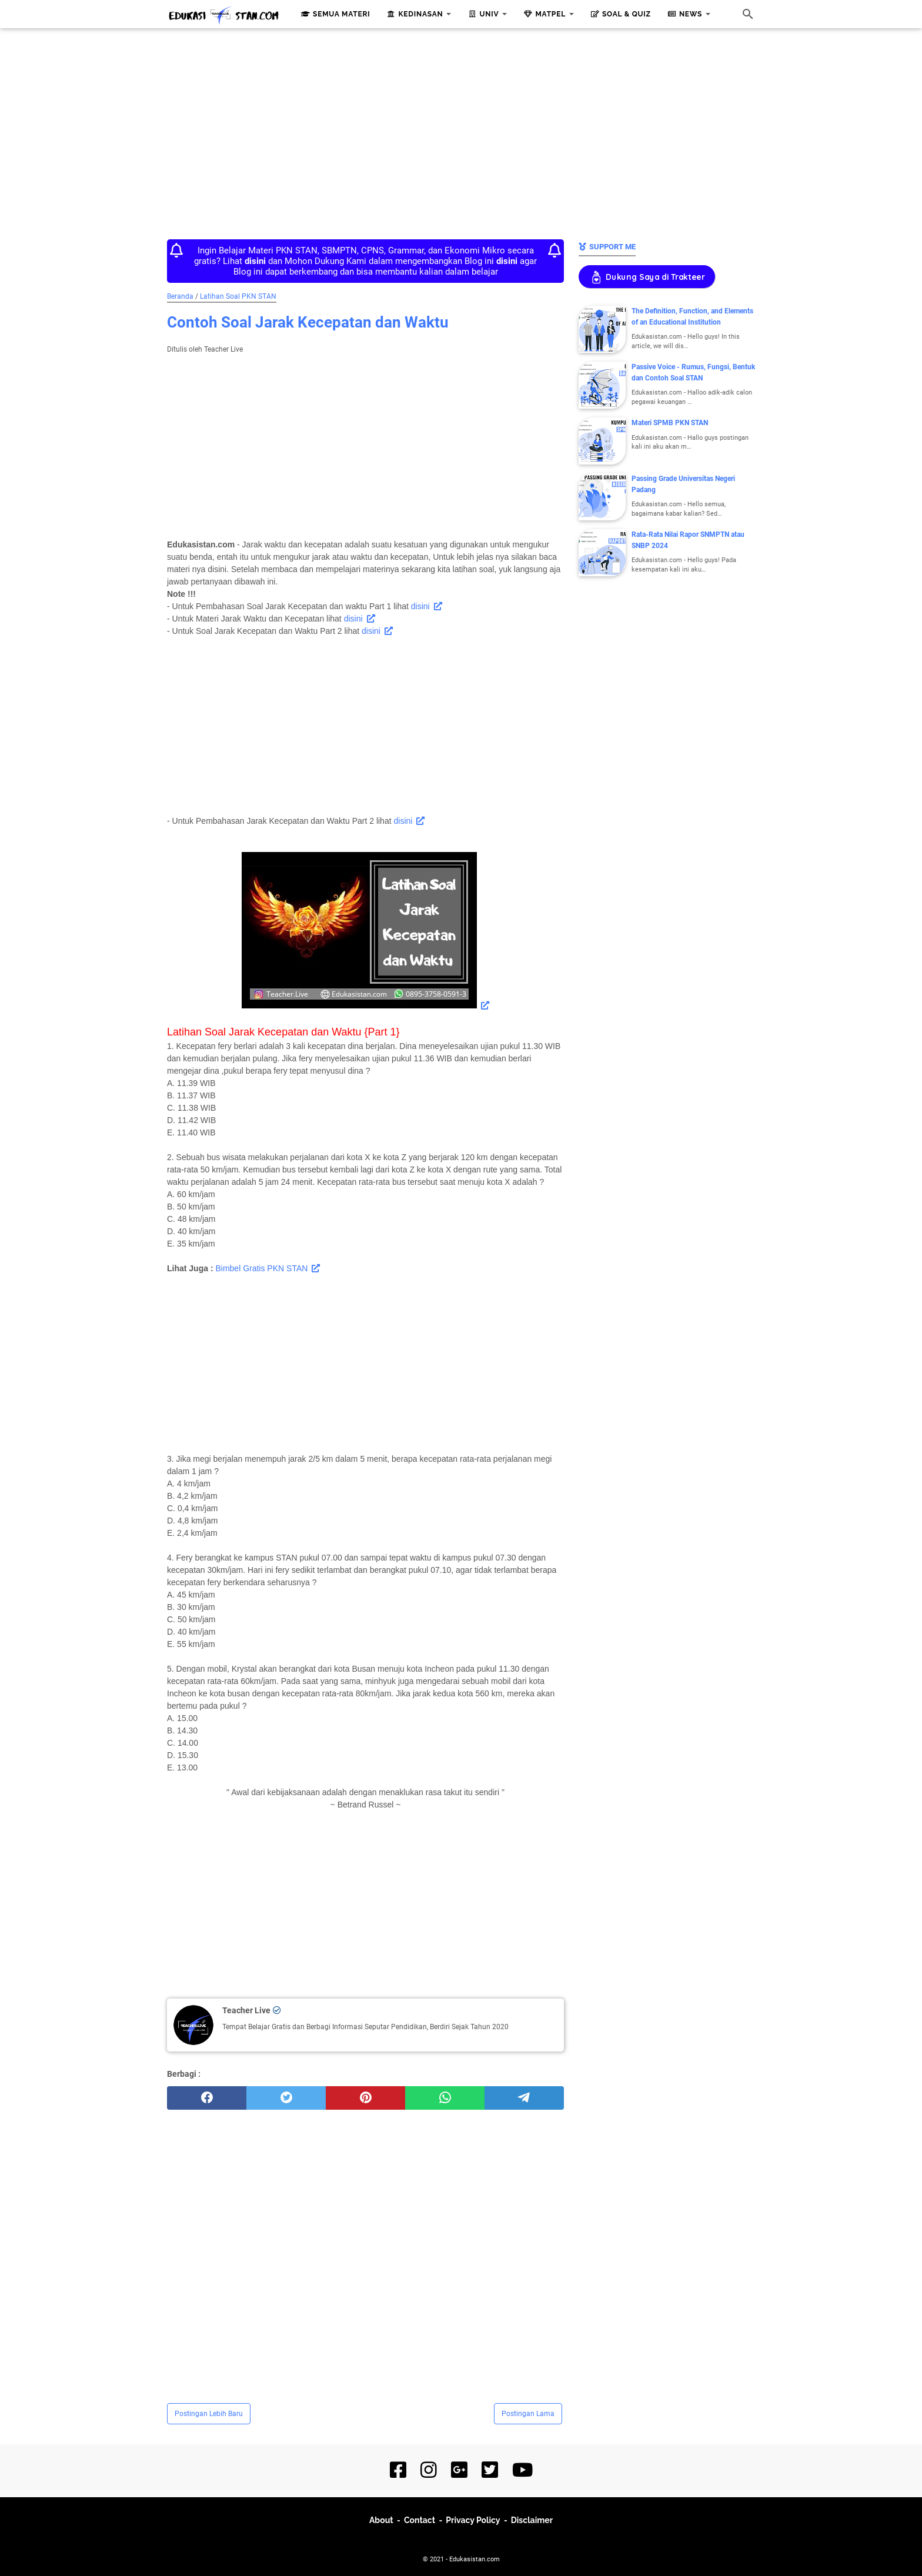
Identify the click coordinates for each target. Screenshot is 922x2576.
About (381, 2520)
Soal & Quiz (619, 14)
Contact (419, 2520)
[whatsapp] (445, 2098)
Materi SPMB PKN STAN (670, 423)
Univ (482, 14)
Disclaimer (532, 2520)
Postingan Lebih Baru (209, 2414)
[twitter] (286, 2098)
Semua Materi (334, 14)
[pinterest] (365, 2098)
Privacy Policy (473, 2520)
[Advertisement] (461, 130)
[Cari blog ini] (748, 14)
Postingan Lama (528, 2414)
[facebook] (206, 2098)
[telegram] (524, 2098)
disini (420, 606)
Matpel (543, 14)
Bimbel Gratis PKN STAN (261, 1268)
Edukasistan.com (474, 2559)
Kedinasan (414, 14)
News (683, 14)
